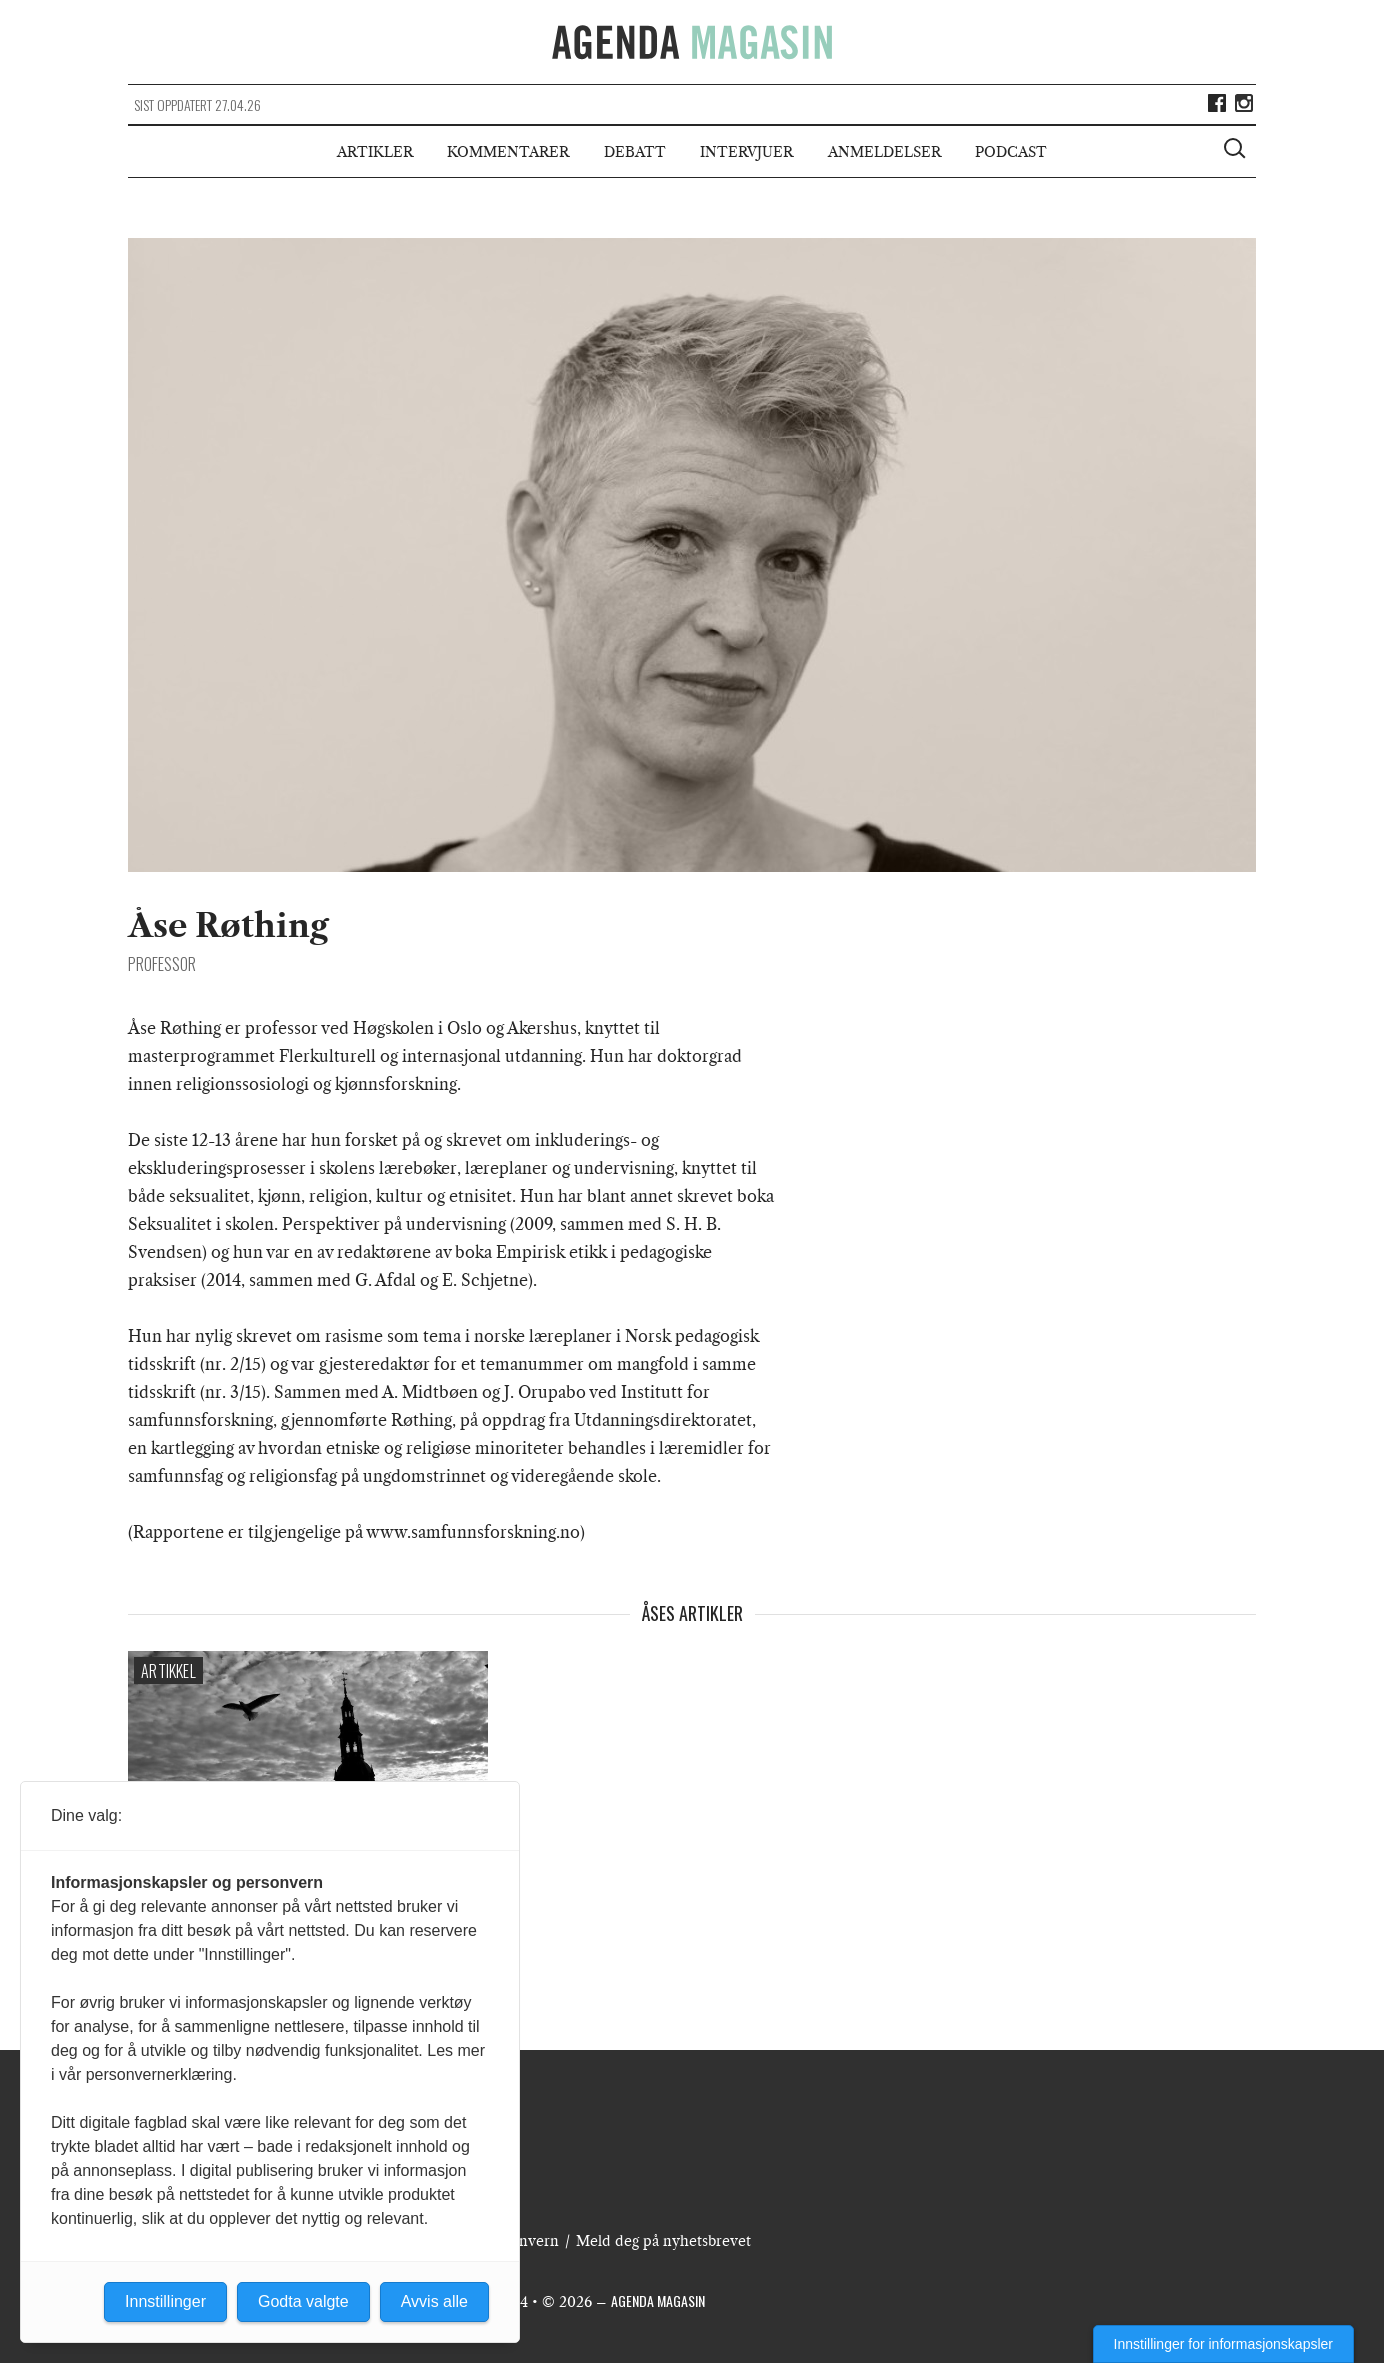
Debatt (635, 152)
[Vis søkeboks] (1237, 151)
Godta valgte (303, 2301)
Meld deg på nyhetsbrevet (663, 2241)
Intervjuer (746, 152)
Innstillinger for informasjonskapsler (1223, 2344)
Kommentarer (508, 152)
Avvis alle (434, 2301)
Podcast (1011, 152)
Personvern (520, 2241)
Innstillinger (165, 2301)
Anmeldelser (884, 152)
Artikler (375, 152)
